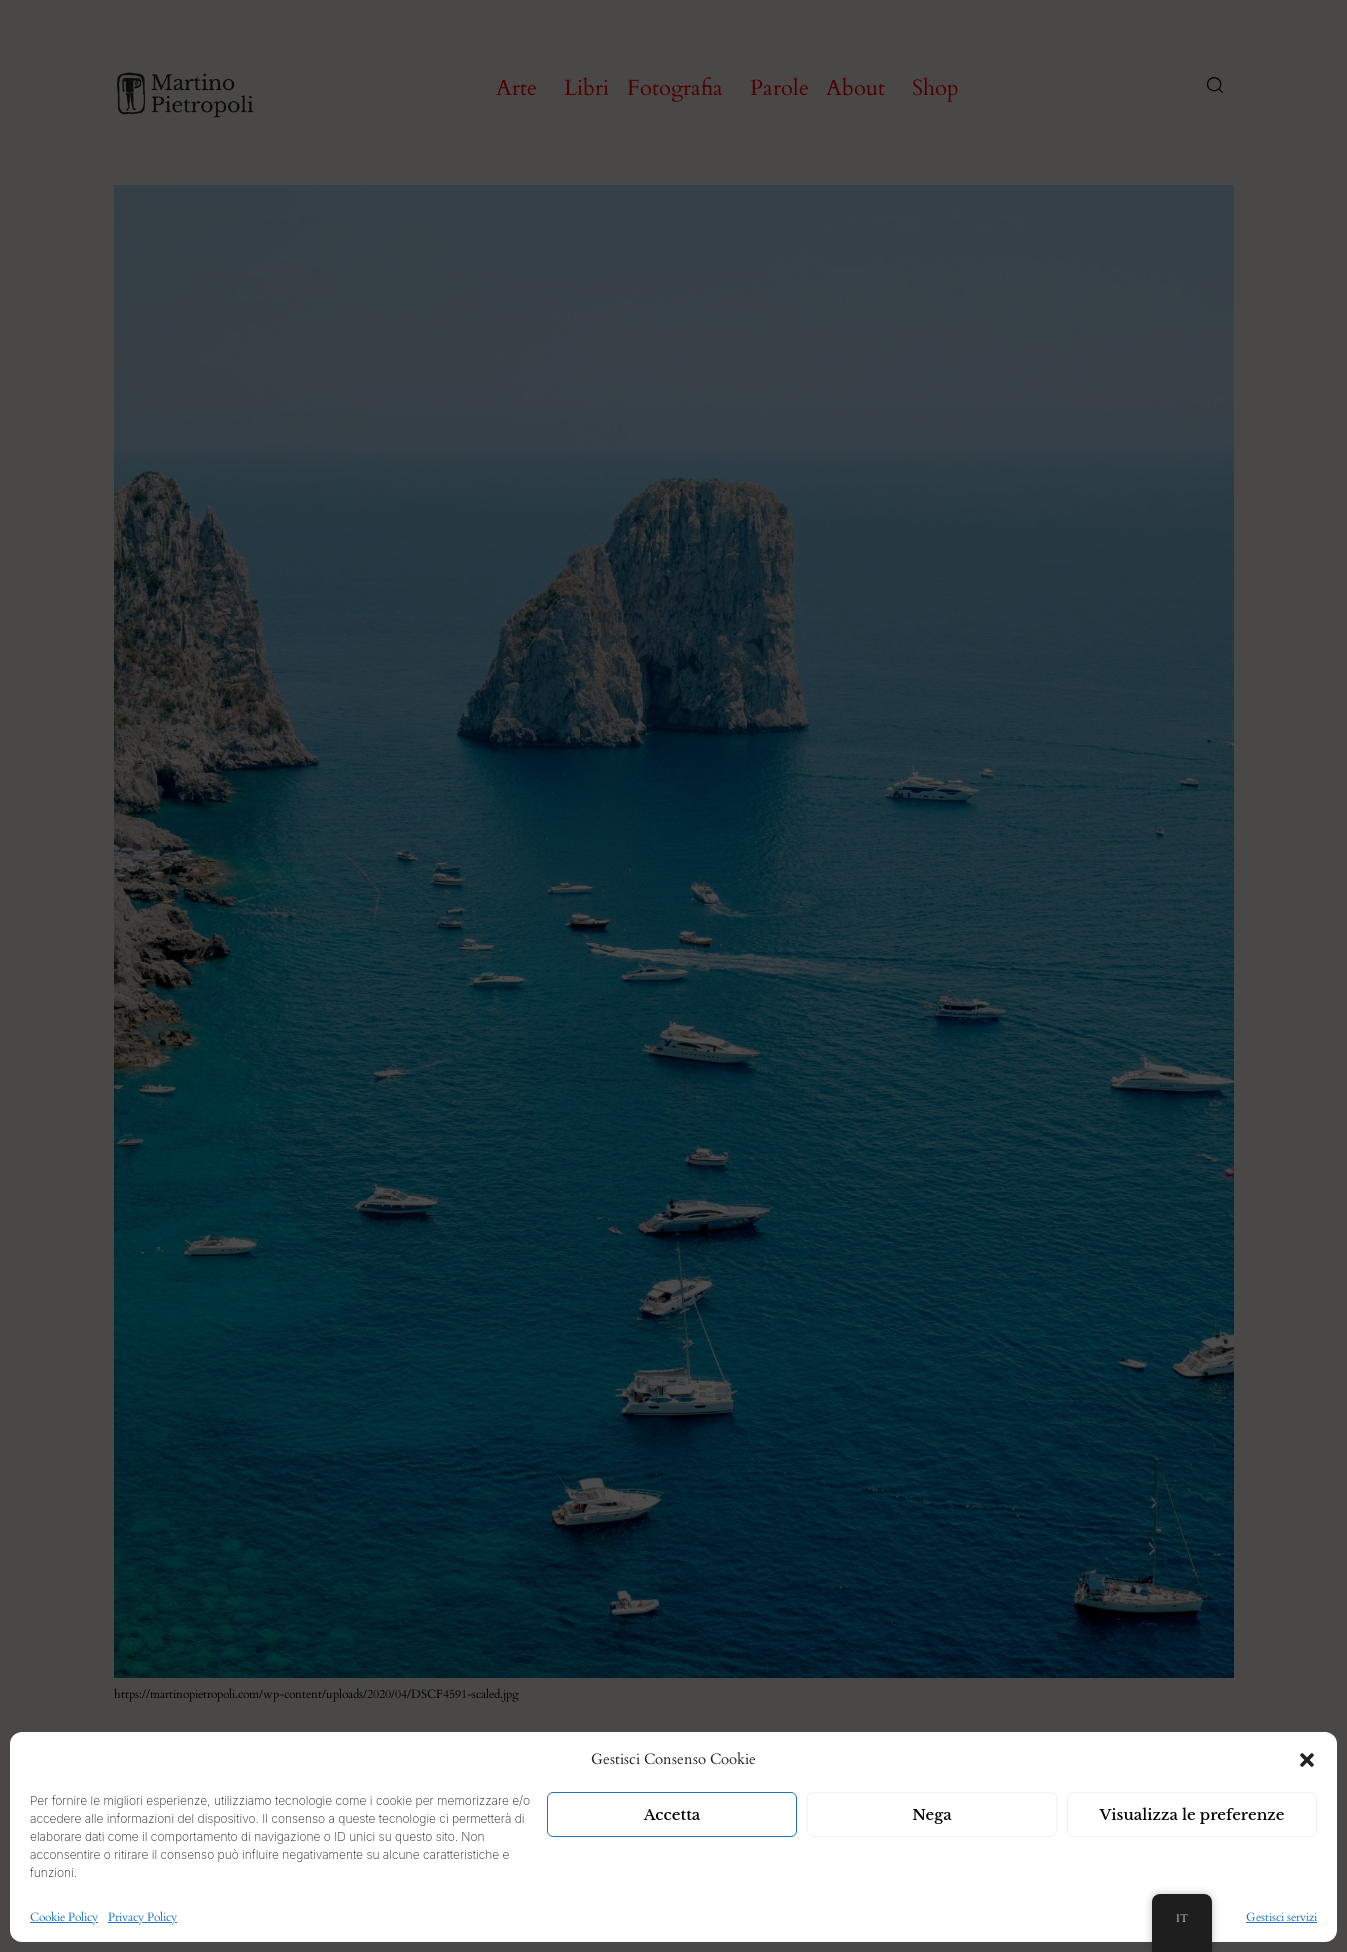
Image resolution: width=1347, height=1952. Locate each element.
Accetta (672, 1814)
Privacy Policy (142, 1917)
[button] (1307, 1760)
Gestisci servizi (1281, 1917)
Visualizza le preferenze (1192, 1814)
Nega (932, 1814)
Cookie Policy (64, 1917)
